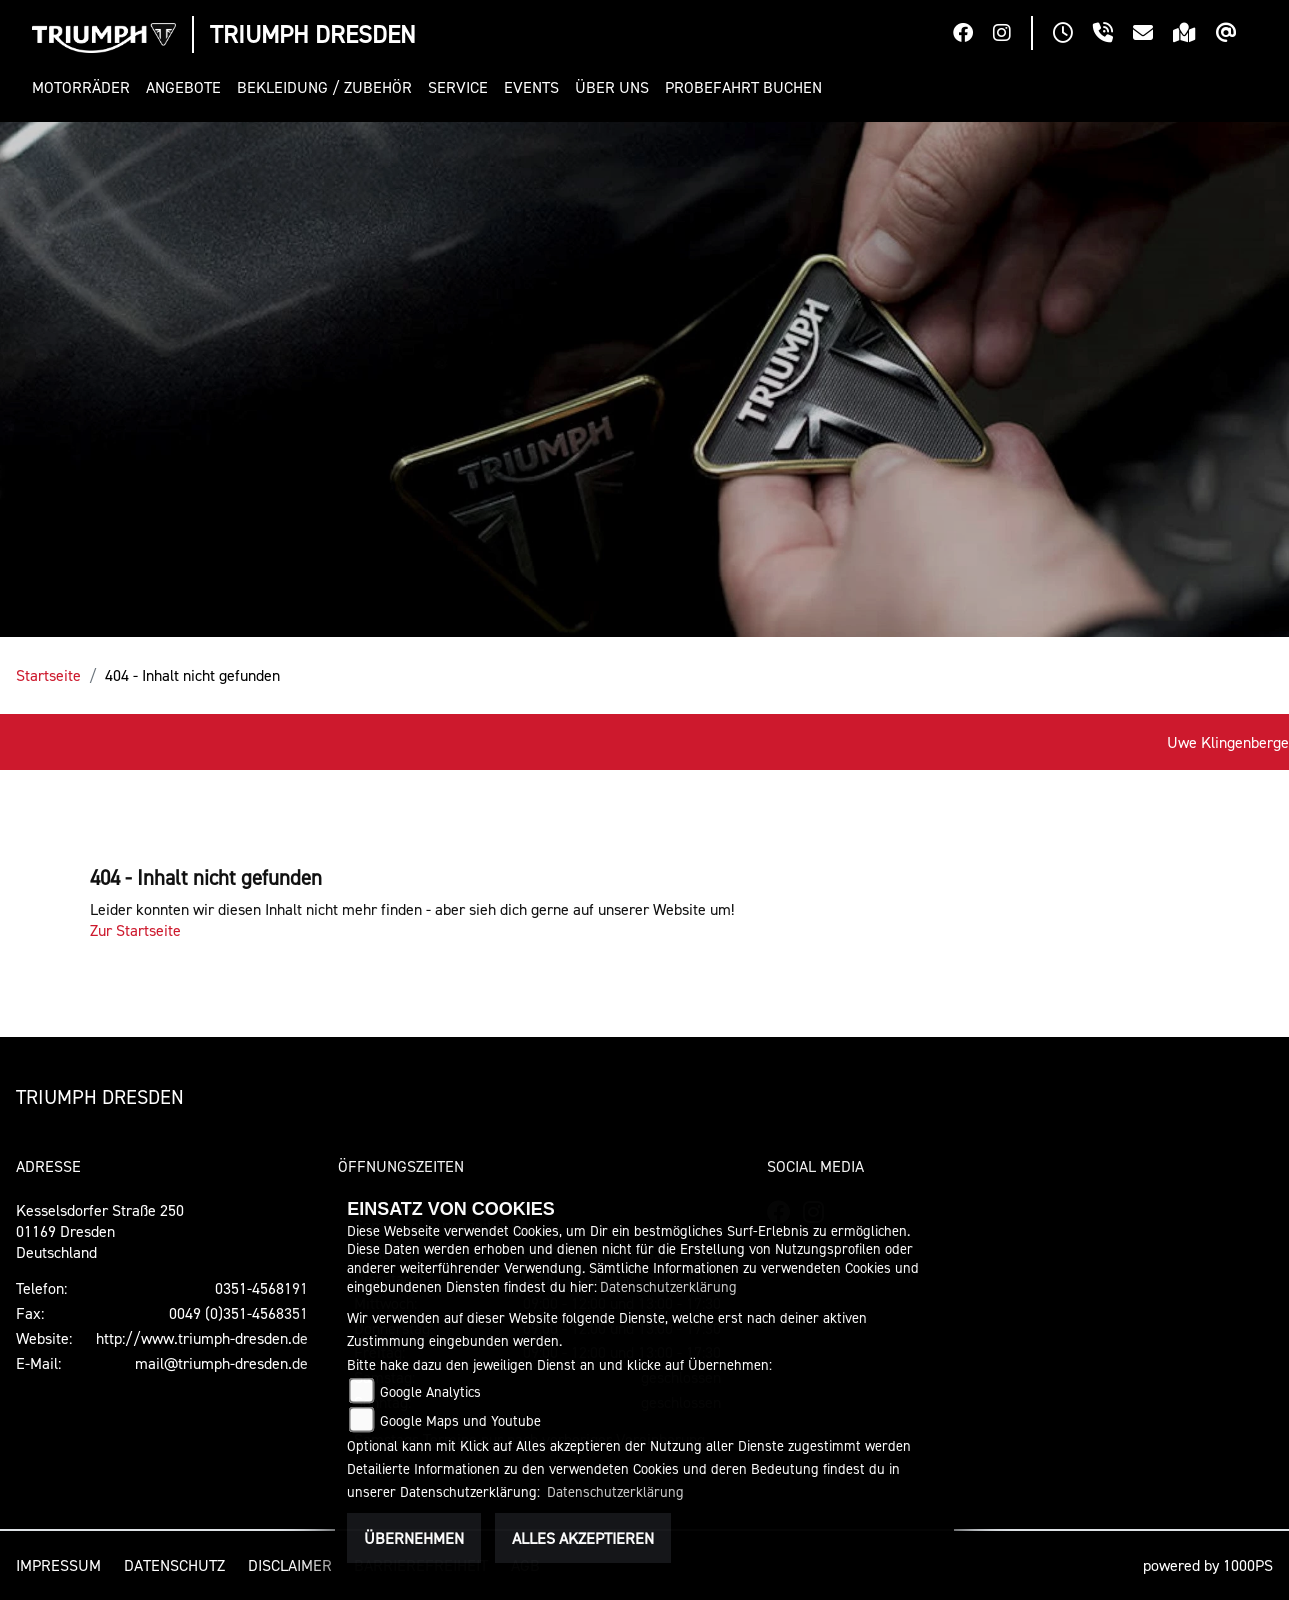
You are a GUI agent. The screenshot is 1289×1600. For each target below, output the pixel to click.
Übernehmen (414, 1538)
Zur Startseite (135, 930)
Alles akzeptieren (583, 1538)
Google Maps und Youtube (460, 1420)
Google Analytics (430, 1391)
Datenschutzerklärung (668, 1286)
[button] (85, 87)
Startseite (48, 675)
